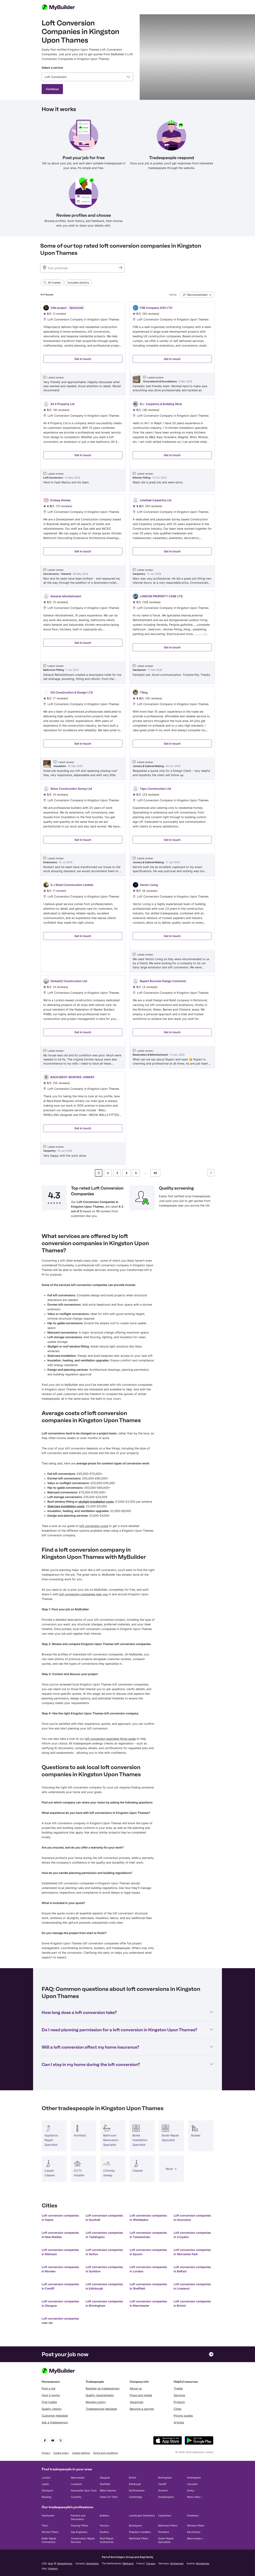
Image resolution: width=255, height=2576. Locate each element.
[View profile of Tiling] (172, 733)
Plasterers (193, 2515)
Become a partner (142, 2409)
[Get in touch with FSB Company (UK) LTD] (172, 359)
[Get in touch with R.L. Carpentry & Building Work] (172, 455)
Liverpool (76, 2484)
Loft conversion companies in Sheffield (148, 2286)
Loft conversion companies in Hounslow (192, 2218)
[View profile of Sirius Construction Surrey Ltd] (82, 829)
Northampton (136, 2490)
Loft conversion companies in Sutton (104, 2252)
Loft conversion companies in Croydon (192, 2235)
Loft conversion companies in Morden (60, 2269)
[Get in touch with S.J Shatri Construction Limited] (82, 936)
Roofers (104, 2531)
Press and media (141, 2395)
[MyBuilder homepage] (63, 7)
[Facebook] (45, 2440)
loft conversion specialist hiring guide (110, 1739)
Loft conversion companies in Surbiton (104, 2269)
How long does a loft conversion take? (127, 2012)
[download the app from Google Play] (199, 2440)
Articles (179, 2422)
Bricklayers (135, 2525)
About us (136, 2388)
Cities (177, 2409)
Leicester (192, 2484)
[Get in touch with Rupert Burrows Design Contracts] (172, 1032)
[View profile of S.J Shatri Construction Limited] (82, 925)
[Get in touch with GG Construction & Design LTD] (82, 743)
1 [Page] (98, 1173)
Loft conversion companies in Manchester (148, 2303)
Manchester (78, 2477)
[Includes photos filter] (78, 282)
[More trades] (171, 2169)
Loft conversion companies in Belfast (192, 2269)
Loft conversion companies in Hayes (60, 2218)
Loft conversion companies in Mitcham (60, 2252)
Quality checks (52, 2409)
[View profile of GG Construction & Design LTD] (82, 733)
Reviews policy (96, 2402)
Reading (46, 2496)
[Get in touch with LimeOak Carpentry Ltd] (172, 551)
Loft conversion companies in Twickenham (148, 2235)
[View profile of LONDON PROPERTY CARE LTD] (172, 636)
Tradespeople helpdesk (101, 2409)
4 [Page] (127, 1173)
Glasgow (105, 2477)
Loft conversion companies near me (60, 2321)
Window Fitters (195, 2525)
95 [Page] (155, 1173)
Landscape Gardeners (142, 2515)
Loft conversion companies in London (148, 2269)
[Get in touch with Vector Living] (172, 936)
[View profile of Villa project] (82, 348)
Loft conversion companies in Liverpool (192, 2286)
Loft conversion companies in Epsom (148, 2252)
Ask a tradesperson (55, 2422)
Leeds (45, 2484)
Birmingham (165, 2477)
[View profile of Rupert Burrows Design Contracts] (172, 1021)
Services (179, 2395)
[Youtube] (53, 2440)
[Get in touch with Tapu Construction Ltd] (172, 840)
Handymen (48, 2515)
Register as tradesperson (102, 2388)
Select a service (52, 67)
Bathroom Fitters (167, 2525)
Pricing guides (183, 2415)
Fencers (104, 2525)
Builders (104, 2515)
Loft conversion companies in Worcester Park (192, 2252)
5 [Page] (136, 1173)
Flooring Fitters (79, 2525)
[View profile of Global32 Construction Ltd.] (82, 1021)
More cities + (194, 2496)
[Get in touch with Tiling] (172, 743)
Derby (190, 2490)
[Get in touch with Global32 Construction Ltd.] (82, 1032)
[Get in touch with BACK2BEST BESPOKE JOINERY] (82, 1128)
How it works (51, 2395)
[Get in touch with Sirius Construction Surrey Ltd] (82, 840)
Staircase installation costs (65, 1506)
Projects (179, 2402)
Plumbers (163, 2531)
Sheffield (105, 2484)
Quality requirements (100, 2395)
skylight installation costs (96, 1501)
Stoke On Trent (108, 2496)
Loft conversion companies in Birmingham (104, 2303)
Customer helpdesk (55, 2415)
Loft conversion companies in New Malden (60, 2235)
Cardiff (162, 2484)
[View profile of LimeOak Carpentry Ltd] (172, 540)
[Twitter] (60, 2440)
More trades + (195, 2538)
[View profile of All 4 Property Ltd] (82, 444)
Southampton (166, 2496)
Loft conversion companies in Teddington (104, 2235)
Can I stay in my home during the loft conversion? (127, 2064)
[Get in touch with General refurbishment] (82, 643)
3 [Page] (117, 1173)
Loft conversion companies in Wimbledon (148, 2218)
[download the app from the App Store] (167, 2440)
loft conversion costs (93, 1526)
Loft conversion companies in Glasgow (60, 2303)
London (46, 2477)
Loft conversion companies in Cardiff (60, 2286)
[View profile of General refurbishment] (82, 636)
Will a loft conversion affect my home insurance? (127, 2047)
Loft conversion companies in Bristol (192, 2303)
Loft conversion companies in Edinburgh (104, 2286)
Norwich (163, 2490)
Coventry (76, 2496)
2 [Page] (108, 1173)
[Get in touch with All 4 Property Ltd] (82, 455)
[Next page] (211, 1172)
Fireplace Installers (140, 2531)
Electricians (193, 2531)
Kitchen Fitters (50, 2531)
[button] (197, 295)
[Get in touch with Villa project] (82, 359)
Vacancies (136, 2402)
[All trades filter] (52, 282)
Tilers (45, 2525)
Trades (178, 2388)
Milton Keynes (108, 2490)
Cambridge (135, 2496)
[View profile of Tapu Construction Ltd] (172, 829)
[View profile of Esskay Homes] (82, 540)
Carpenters (164, 2515)
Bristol (132, 2477)
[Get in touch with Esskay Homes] (82, 551)
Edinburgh (135, 2484)
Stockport (47, 2490)
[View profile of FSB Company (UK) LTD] (172, 348)
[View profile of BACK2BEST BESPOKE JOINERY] (82, 1117)
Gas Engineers (79, 2531)
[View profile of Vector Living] (172, 925)
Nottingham (194, 2477)
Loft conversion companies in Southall (104, 2218)
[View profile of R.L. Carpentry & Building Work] (172, 444)
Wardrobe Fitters (138, 2538)
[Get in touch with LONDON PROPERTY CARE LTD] (172, 647)
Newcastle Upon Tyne (84, 2490)
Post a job (48, 2388)
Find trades (49, 2402)
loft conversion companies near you (83, 1594)
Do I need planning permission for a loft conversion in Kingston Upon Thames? (127, 2029)
